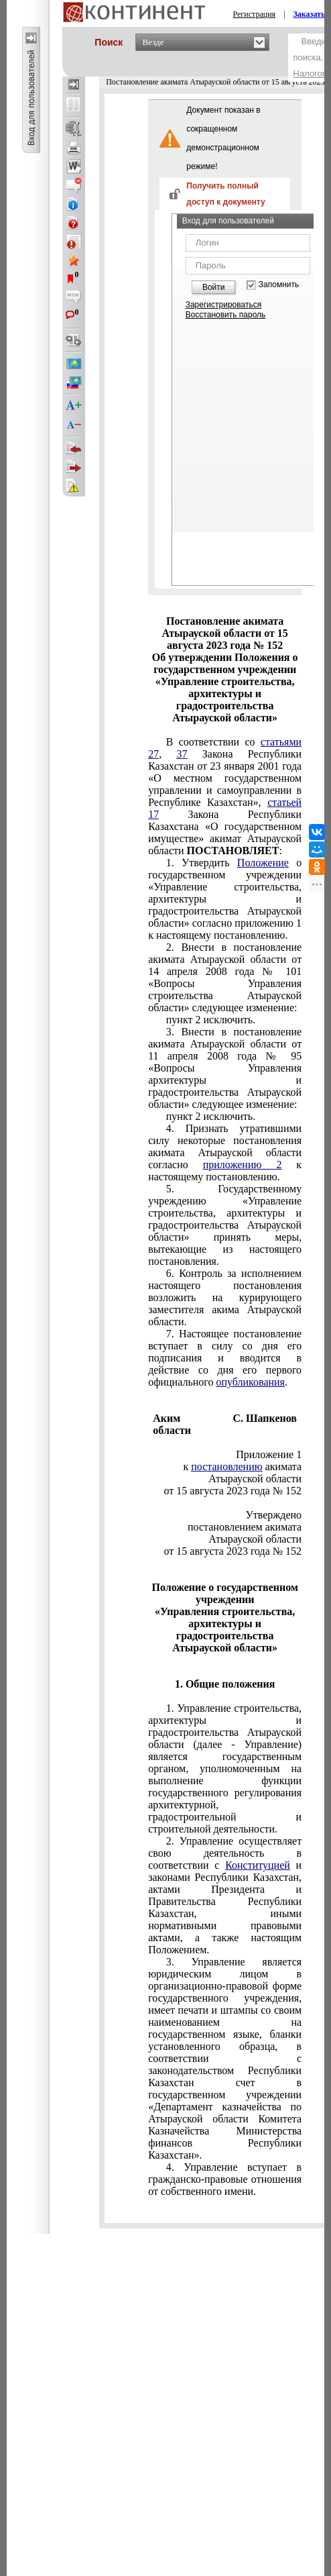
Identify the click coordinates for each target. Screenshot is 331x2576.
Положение (263, 862)
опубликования (250, 1382)
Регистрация (254, 14)
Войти (213, 287)
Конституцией (257, 1865)
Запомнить (279, 284)
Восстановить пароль (226, 314)
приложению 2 (242, 1164)
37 (181, 754)
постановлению (226, 1466)
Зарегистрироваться (223, 304)
